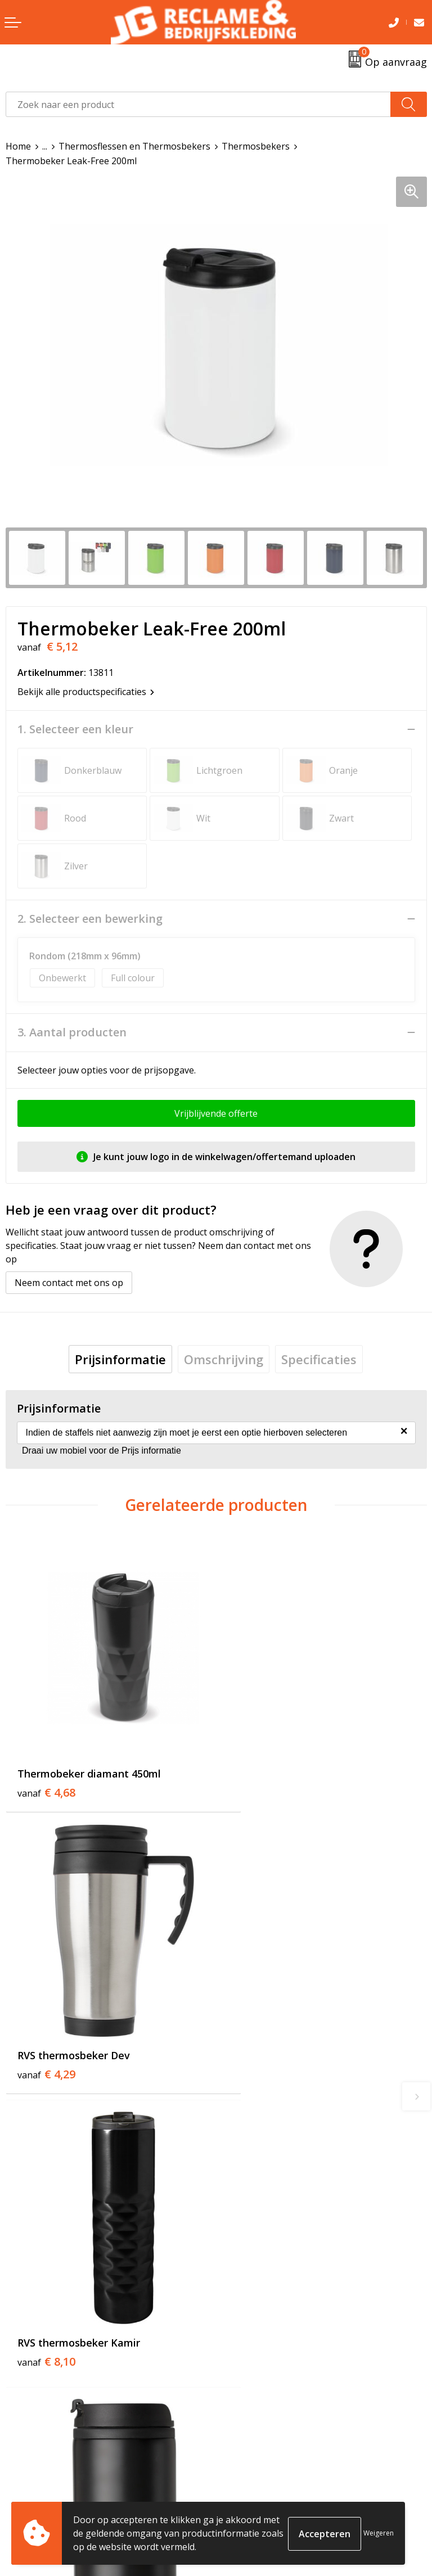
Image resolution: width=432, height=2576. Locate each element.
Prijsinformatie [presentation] (120, 1359)
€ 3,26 (257, 2044)
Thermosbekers (256, 146)
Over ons (241, 2274)
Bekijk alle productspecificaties (85, 691)
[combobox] (198, 104)
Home (18, 146)
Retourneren (33, 2485)
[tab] (120, 1359)
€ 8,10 (46, 2029)
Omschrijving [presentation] (223, 1359)
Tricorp (237, 2292)
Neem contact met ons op (69, 1282)
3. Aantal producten (72, 1032)
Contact (22, 2468)
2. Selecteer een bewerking (90, 919)
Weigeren (378, 2533)
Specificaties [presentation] (319, 1359)
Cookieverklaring (258, 2485)
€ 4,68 (46, 1767)
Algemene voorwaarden (272, 2468)
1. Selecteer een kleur (75, 729)
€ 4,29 (257, 1767)
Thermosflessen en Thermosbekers (134, 146)
